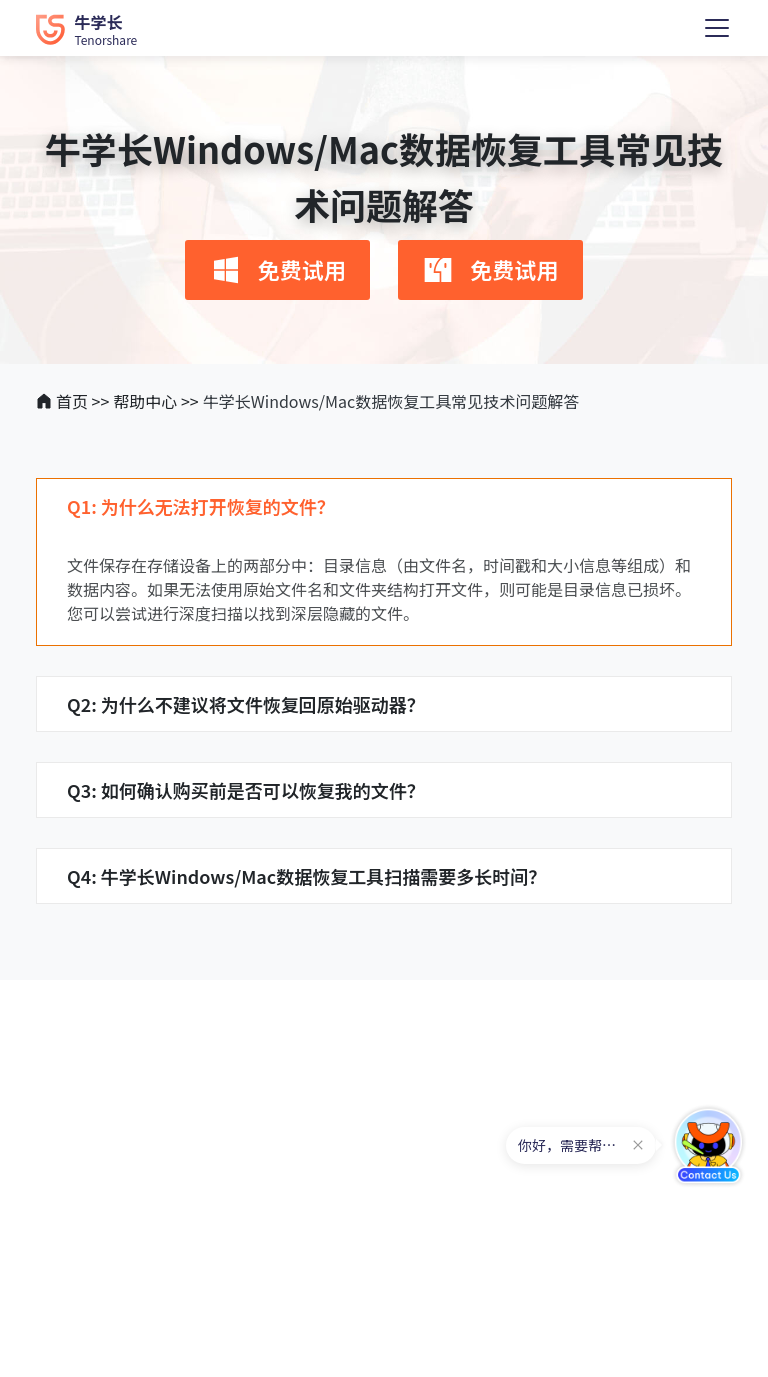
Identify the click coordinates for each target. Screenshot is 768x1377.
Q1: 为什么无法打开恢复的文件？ (201, 506)
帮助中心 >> (155, 401)
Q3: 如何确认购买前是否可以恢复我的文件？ (246, 790)
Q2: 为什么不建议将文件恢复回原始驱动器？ (246, 704)
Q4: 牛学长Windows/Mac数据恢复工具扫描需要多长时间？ (306, 876)
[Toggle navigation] (717, 28)
